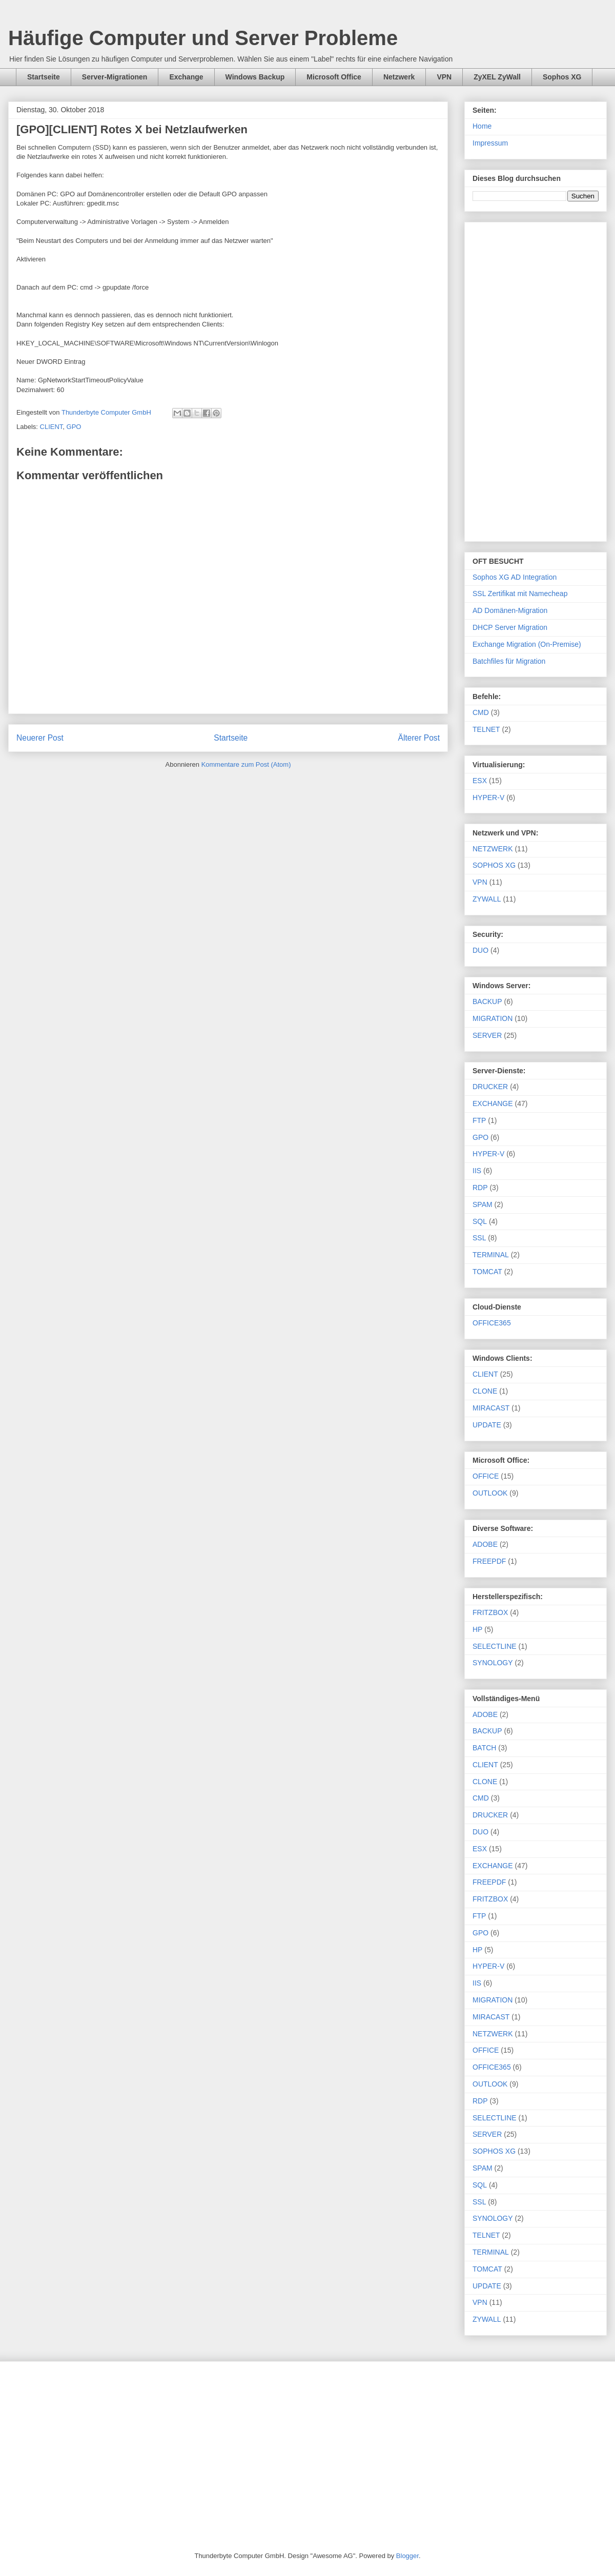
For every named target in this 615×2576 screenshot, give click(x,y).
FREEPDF (489, 1561)
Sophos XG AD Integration (515, 577)
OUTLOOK (490, 1493)
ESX (480, 780)
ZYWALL (487, 899)
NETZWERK (493, 849)
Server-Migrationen (115, 77)
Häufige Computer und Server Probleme (203, 38)
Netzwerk (399, 77)
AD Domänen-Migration (510, 610)
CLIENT (51, 427)
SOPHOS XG (494, 865)
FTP (479, 1120)
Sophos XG (562, 77)
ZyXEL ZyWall (497, 77)
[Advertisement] (536, 380)
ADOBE (485, 1544)
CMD (481, 712)
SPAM (483, 1204)
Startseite (43, 77)
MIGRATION (492, 1018)
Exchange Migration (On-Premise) (527, 644)
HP (477, 1629)
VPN (444, 77)
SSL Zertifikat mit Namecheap (520, 593)
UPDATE (487, 1425)
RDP (480, 1187)
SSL (479, 1238)
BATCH (484, 1748)
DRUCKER (490, 1086)
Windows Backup (255, 77)
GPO (74, 427)
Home (482, 126)
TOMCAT (487, 1271)
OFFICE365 (492, 1323)
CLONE (485, 1391)
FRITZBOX (490, 1612)
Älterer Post (419, 737)
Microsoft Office (333, 77)
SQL (480, 1221)
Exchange (186, 77)
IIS (477, 1171)
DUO (480, 950)
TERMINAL (491, 1255)
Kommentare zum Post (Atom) (246, 764)
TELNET (486, 729)
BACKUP (487, 1001)
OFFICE (486, 1476)
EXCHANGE (493, 1103)
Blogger (407, 2556)
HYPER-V (488, 797)
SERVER (487, 1035)
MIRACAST (491, 1408)
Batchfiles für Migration (509, 661)
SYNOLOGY (493, 1663)
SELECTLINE (495, 1646)
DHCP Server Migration (510, 627)
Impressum (490, 143)
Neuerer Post (40, 737)
